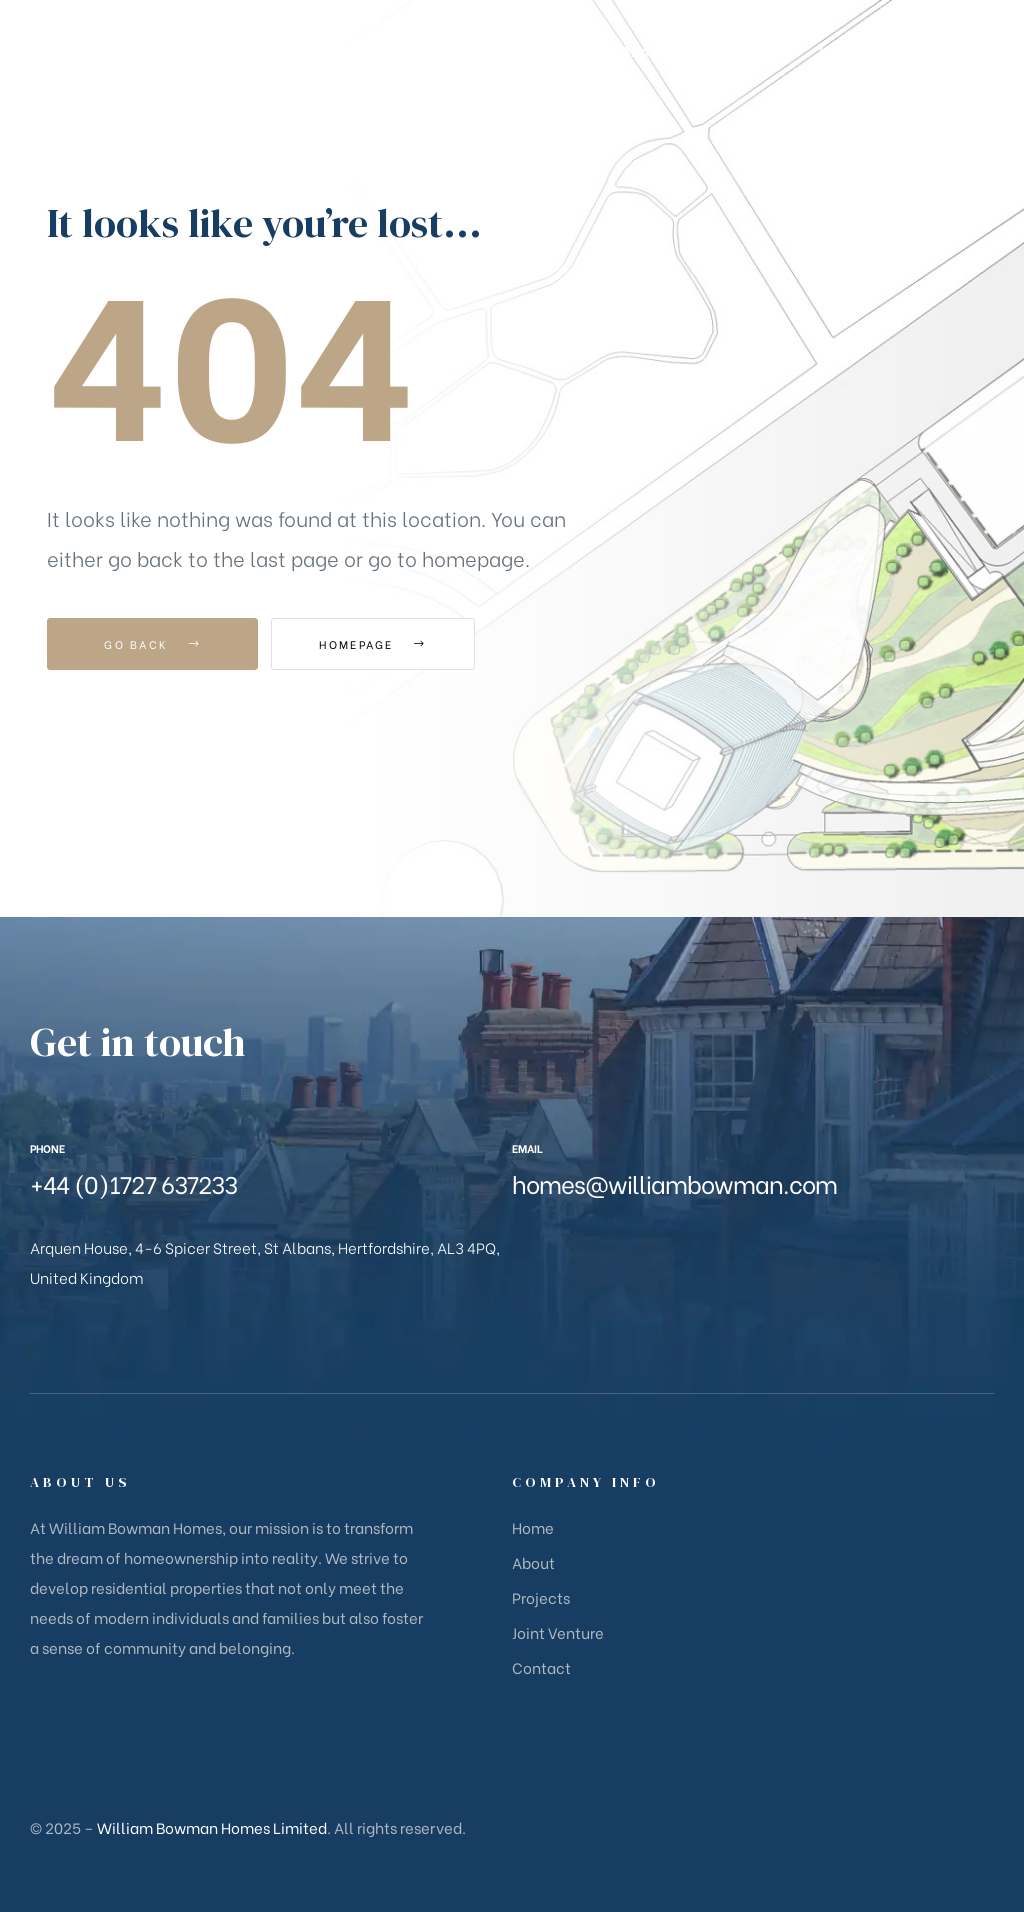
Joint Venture (558, 1632)
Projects (541, 1597)
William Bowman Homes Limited (212, 1827)
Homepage (381, 644)
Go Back (152, 644)
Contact (541, 1667)
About (533, 1562)
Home (533, 1527)
